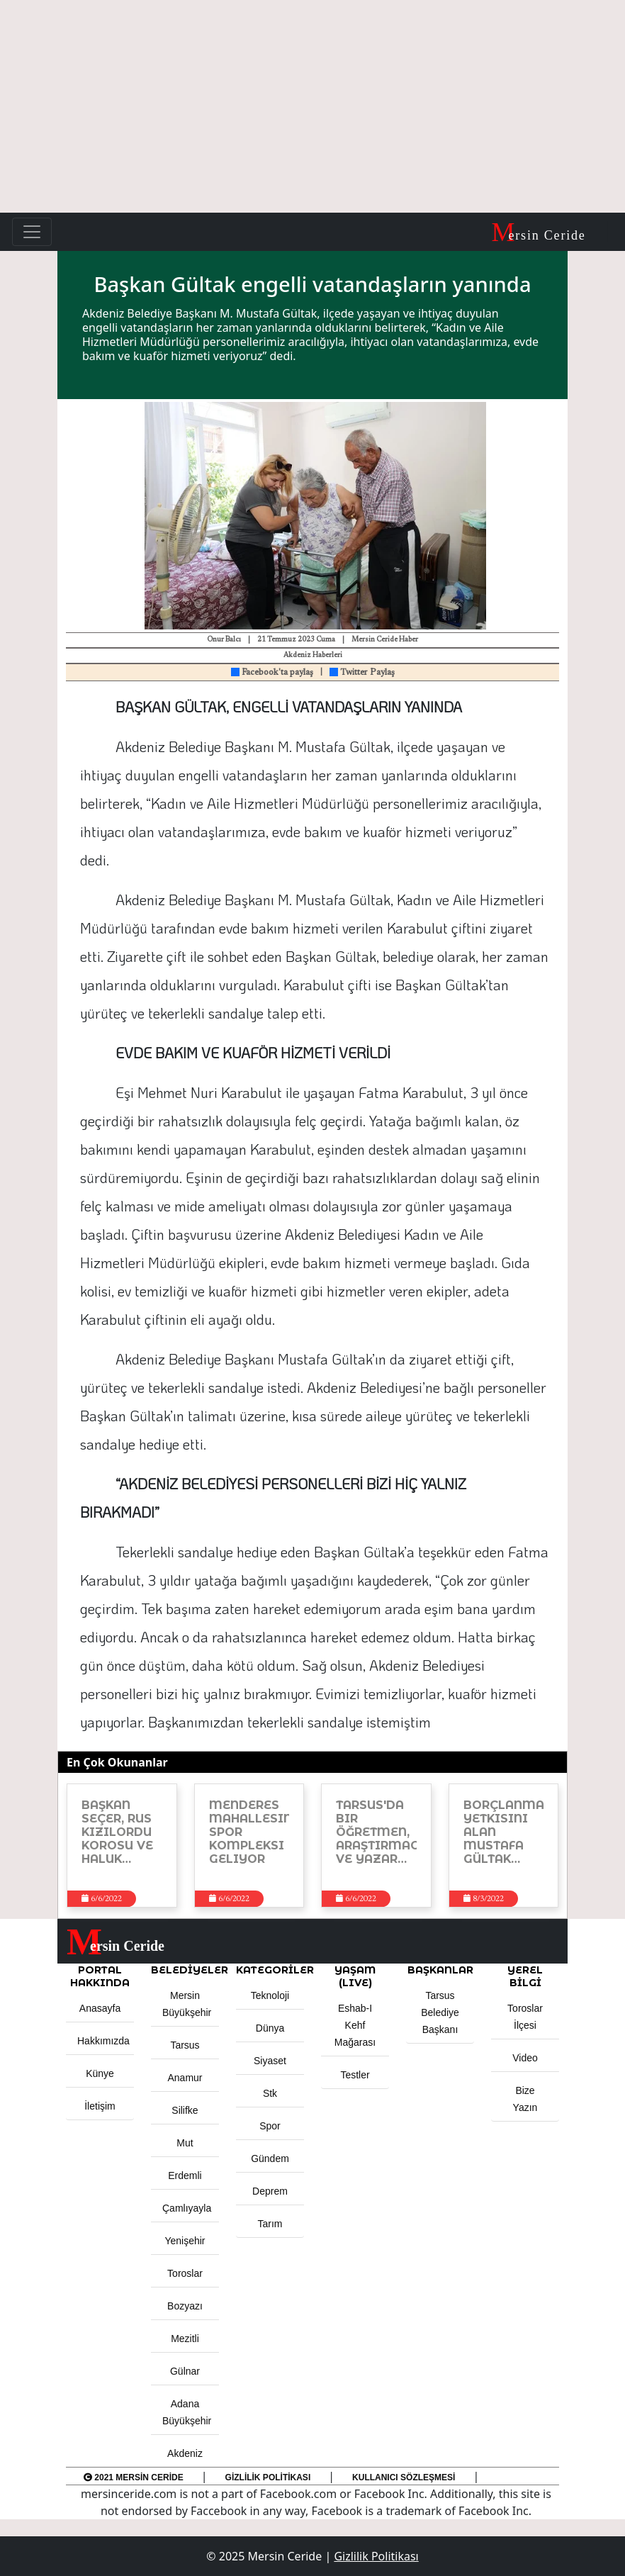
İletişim (100, 2106)
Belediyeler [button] (185, 1970)
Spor (270, 2126)
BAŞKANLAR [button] (440, 1970)
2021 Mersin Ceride (134, 2477)
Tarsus (184, 2045)
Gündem (270, 2158)
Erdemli (184, 2175)
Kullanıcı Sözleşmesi (403, 2477)
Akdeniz (185, 2453)
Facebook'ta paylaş (272, 672)
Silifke (184, 2110)
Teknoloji (270, 1995)
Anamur (184, 2077)
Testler (354, 2075)
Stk (270, 2093)
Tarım (270, 2223)
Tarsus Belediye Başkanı (440, 2012)
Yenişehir (184, 2240)
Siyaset (270, 2060)
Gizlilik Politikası (268, 2477)
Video (525, 2057)
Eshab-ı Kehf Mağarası (355, 2025)
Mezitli (185, 2338)
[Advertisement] (312, 106)
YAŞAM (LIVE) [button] (355, 1976)
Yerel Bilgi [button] (525, 1976)
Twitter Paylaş (362, 672)
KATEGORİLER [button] (270, 1970)
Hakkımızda (103, 2040)
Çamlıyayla (186, 2208)
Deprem (270, 2191)
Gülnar (185, 2371)
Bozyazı (185, 2306)
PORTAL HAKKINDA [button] (100, 1976)
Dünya (270, 2028)
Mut (184, 2143)
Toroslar (185, 2273)
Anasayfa (99, 2008)
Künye (100, 2073)
